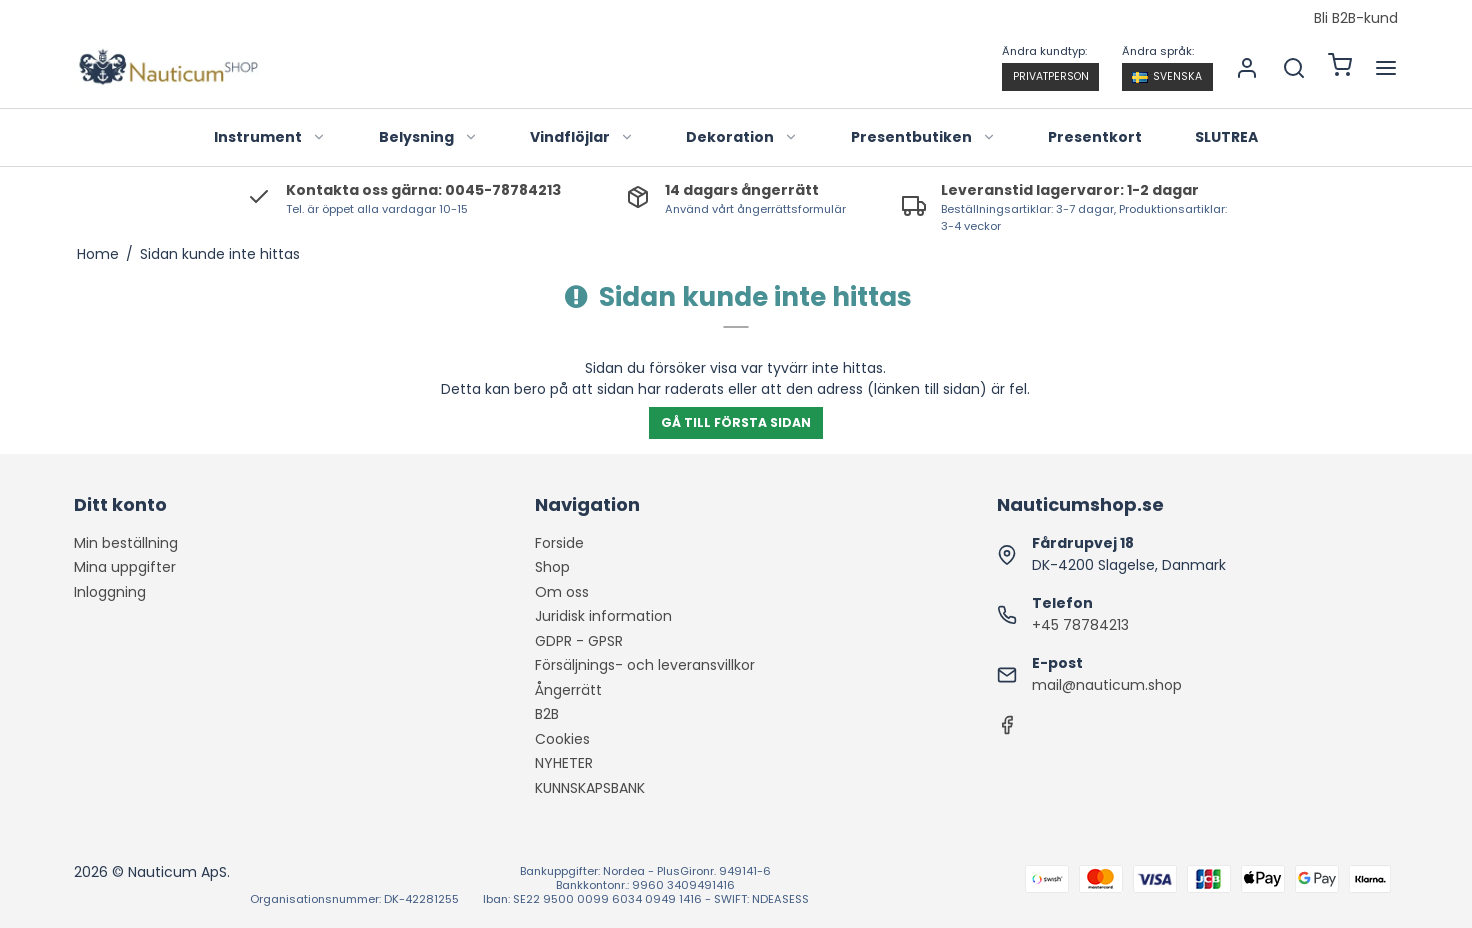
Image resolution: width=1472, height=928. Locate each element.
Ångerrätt (568, 690)
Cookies (562, 739)
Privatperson (1051, 76)
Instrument (270, 137)
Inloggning (110, 592)
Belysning (428, 137)
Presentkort (1095, 137)
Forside (559, 543)
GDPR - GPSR (579, 641)
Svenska (1167, 76)
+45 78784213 (1080, 625)
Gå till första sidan (736, 422)
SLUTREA (1226, 137)
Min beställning (126, 543)
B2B (547, 714)
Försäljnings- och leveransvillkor (645, 665)
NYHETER (564, 763)
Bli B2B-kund (1356, 19)
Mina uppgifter (125, 567)
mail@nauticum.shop (1107, 685)
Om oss (562, 592)
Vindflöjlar (582, 137)
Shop (552, 567)
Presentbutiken (923, 137)
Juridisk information (603, 616)
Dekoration (742, 137)
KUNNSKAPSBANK (590, 788)
